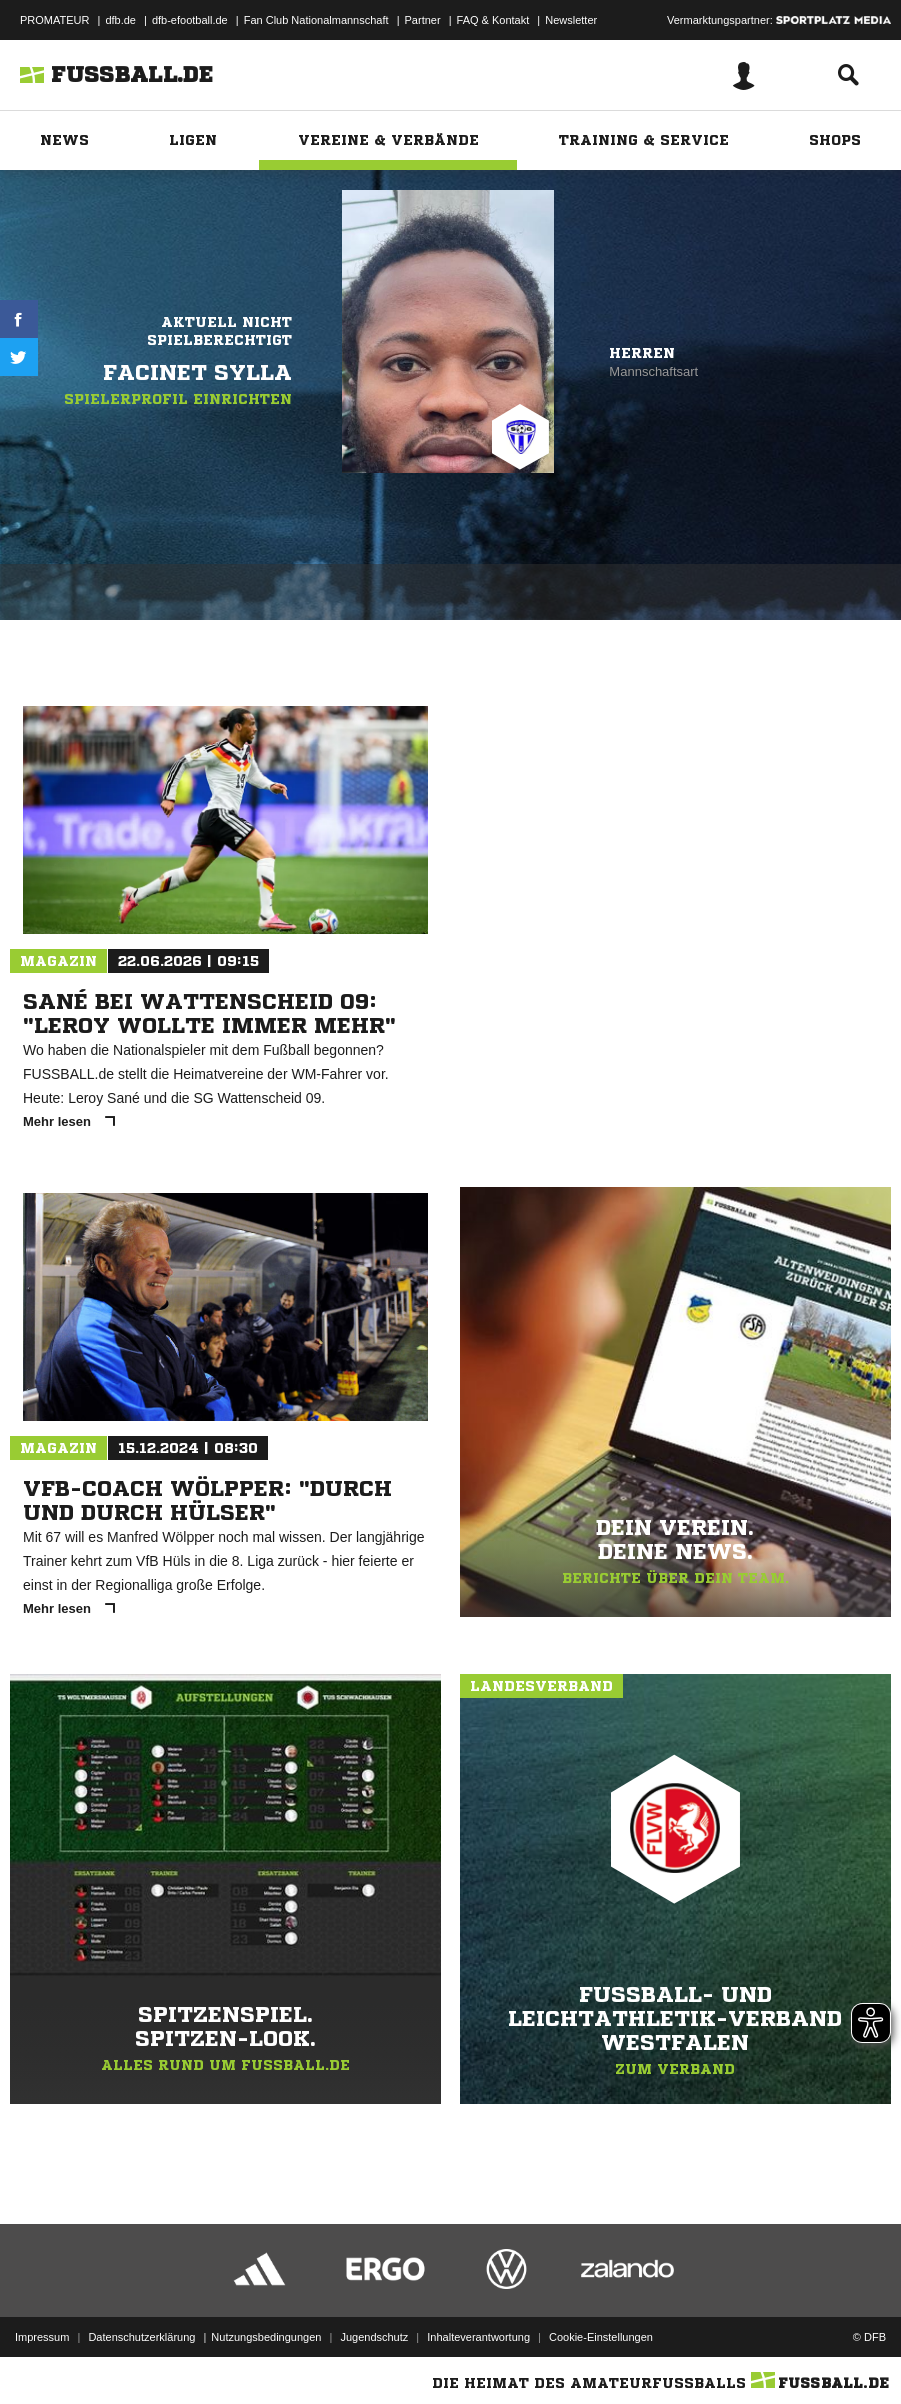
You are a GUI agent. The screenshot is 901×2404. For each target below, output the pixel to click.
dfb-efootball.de (190, 20)
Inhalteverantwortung (478, 2337)
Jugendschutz (374, 2337)
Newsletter (571, 20)
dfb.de (120, 20)
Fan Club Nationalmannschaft (316, 20)
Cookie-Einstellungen (601, 2337)
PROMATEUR (54, 20)
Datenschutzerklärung (141, 2337)
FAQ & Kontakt (493, 20)
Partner (423, 20)
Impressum (42, 2337)
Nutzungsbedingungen (266, 2337)
